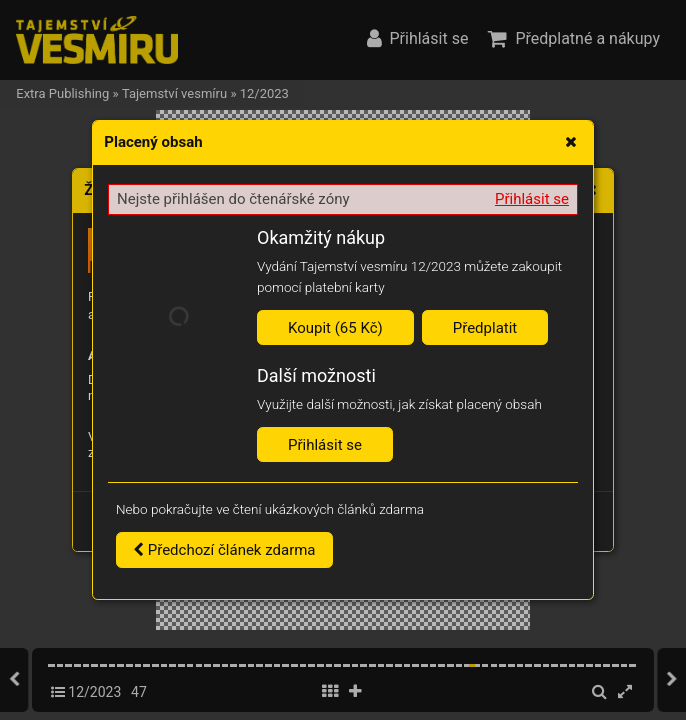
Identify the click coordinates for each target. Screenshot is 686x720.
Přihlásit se (532, 199)
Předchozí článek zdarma (224, 550)
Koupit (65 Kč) (335, 328)
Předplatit (485, 328)
